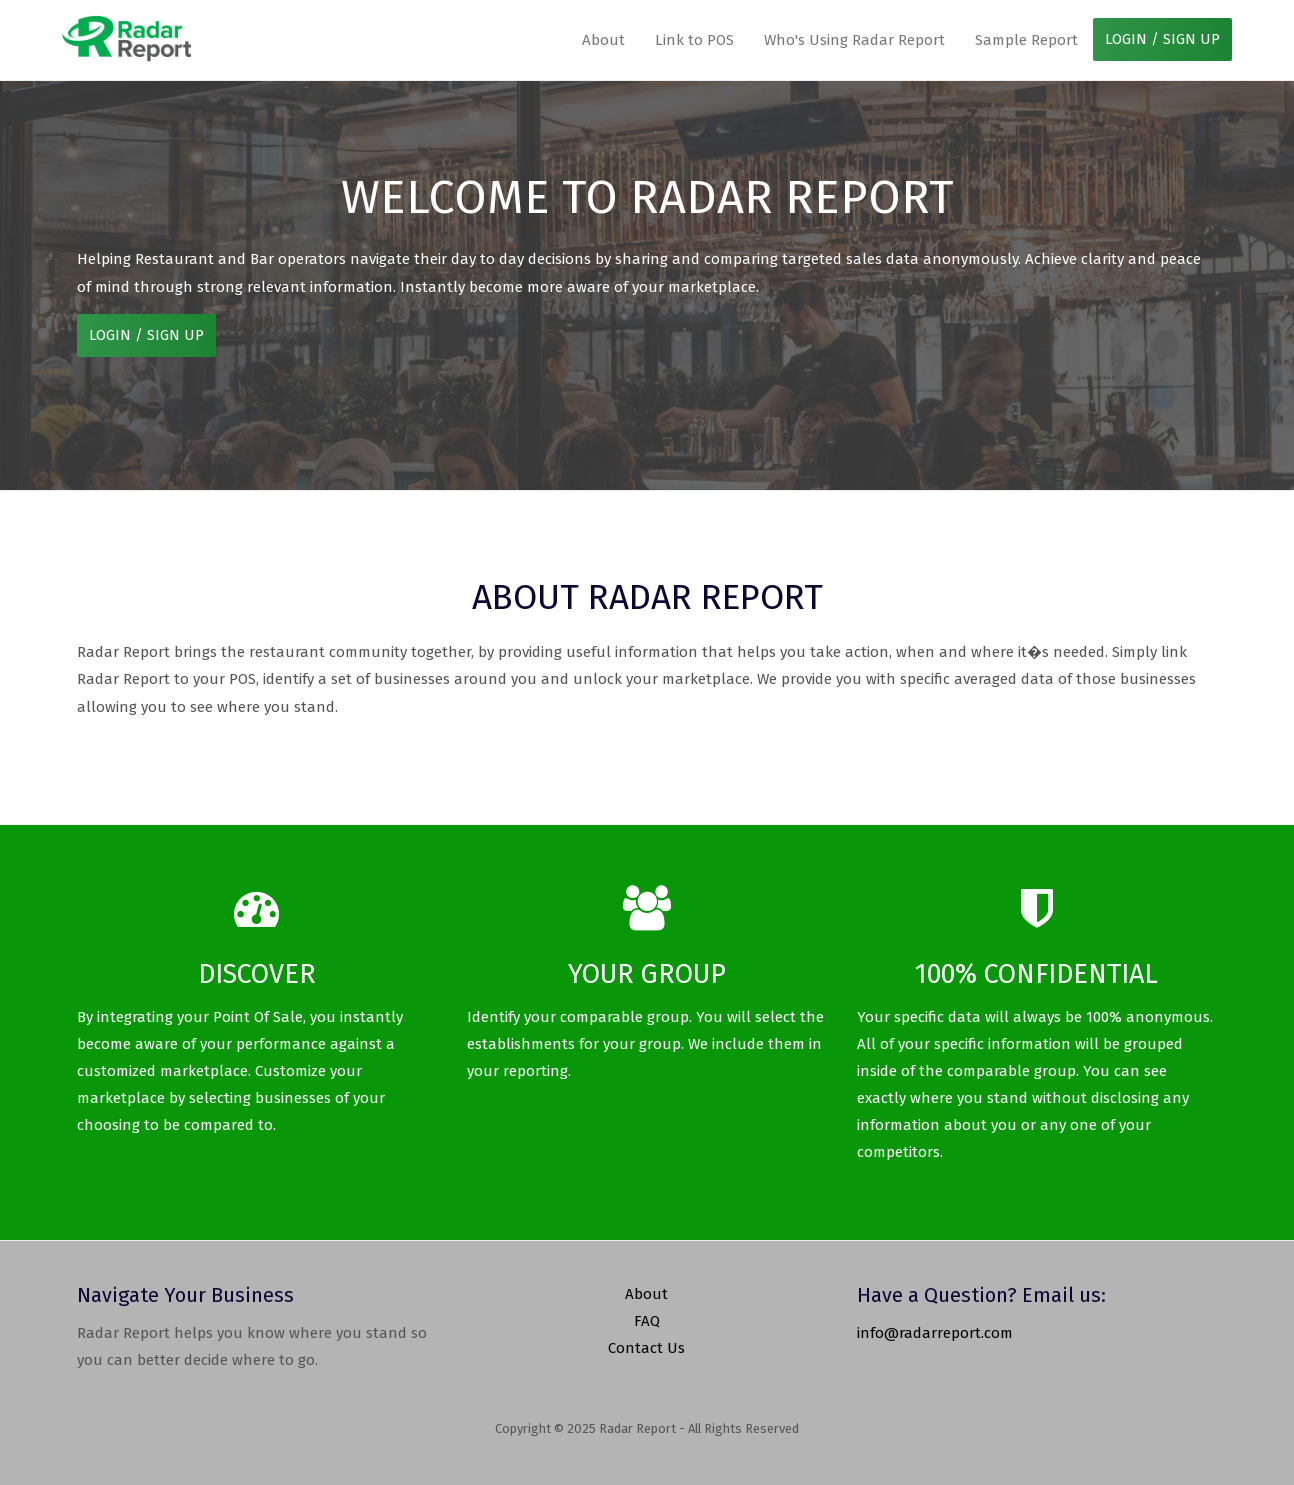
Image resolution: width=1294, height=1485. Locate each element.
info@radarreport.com (935, 1333)
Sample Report (1026, 40)
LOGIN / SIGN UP (1162, 39)
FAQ (647, 1321)
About (603, 40)
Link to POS (694, 40)
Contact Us (646, 1348)
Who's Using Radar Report (854, 40)
